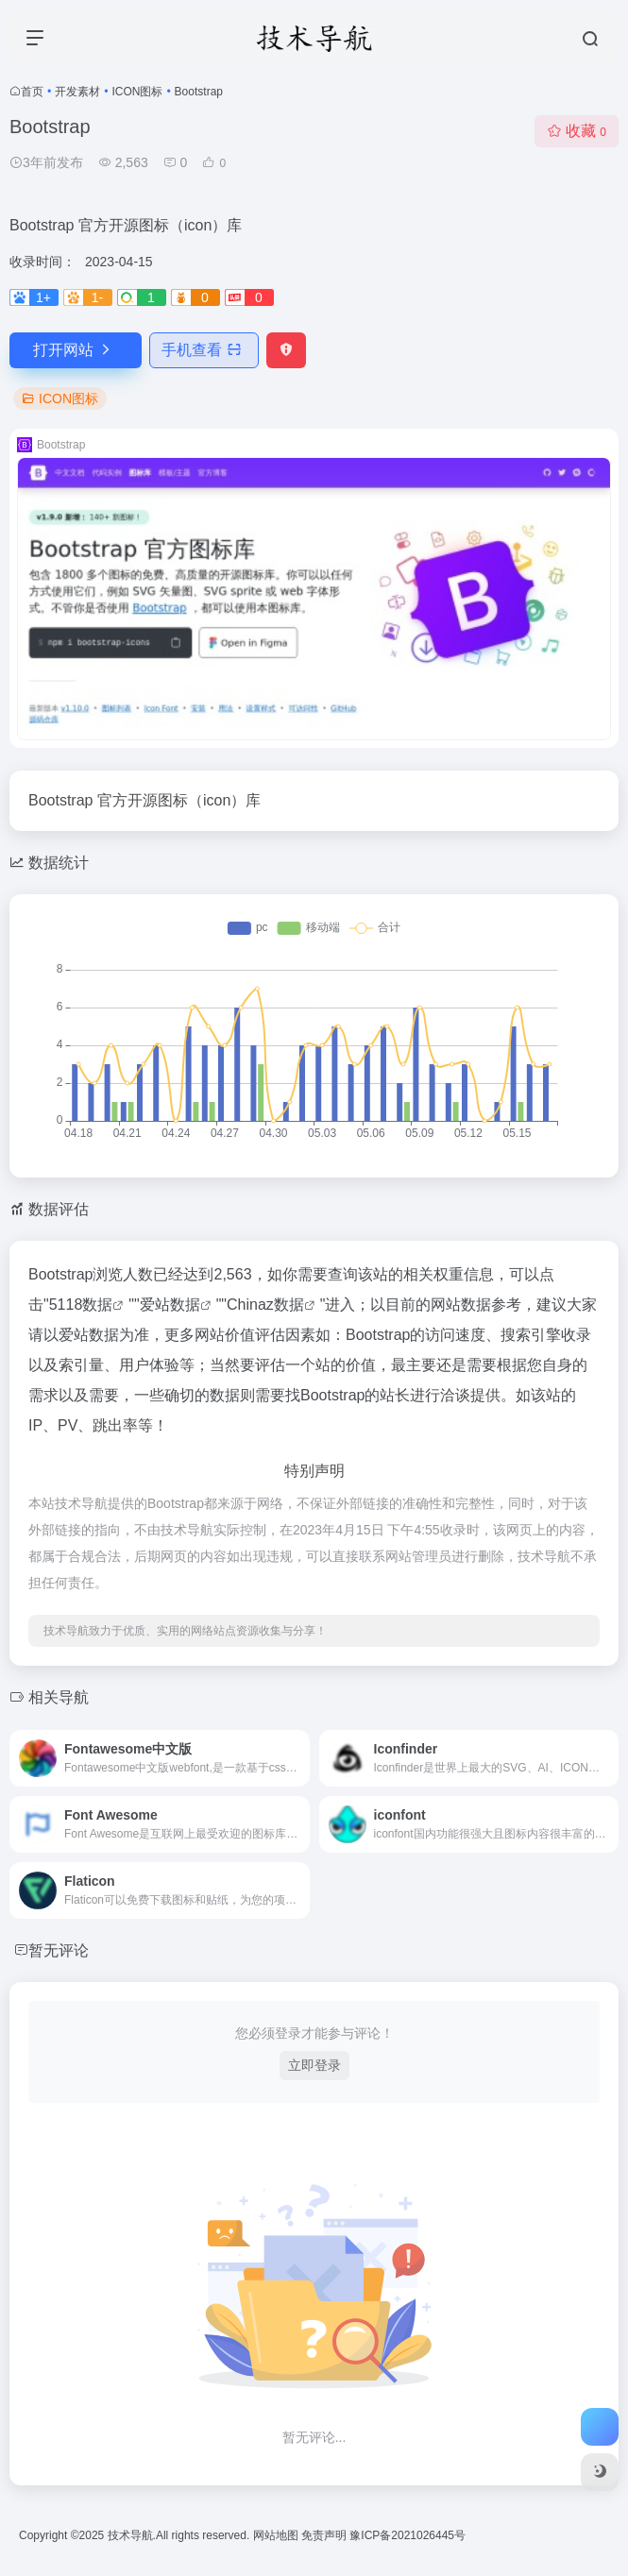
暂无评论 (58, 1950)
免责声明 (325, 2535)
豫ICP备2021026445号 (407, 2535)
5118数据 (81, 1304)
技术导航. (130, 2535)
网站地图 (277, 2535)
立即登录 (314, 2065)
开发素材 (77, 91)
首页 (32, 91)
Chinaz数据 (265, 1304)
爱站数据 (170, 1304)
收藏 (576, 131)
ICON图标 (136, 91)
